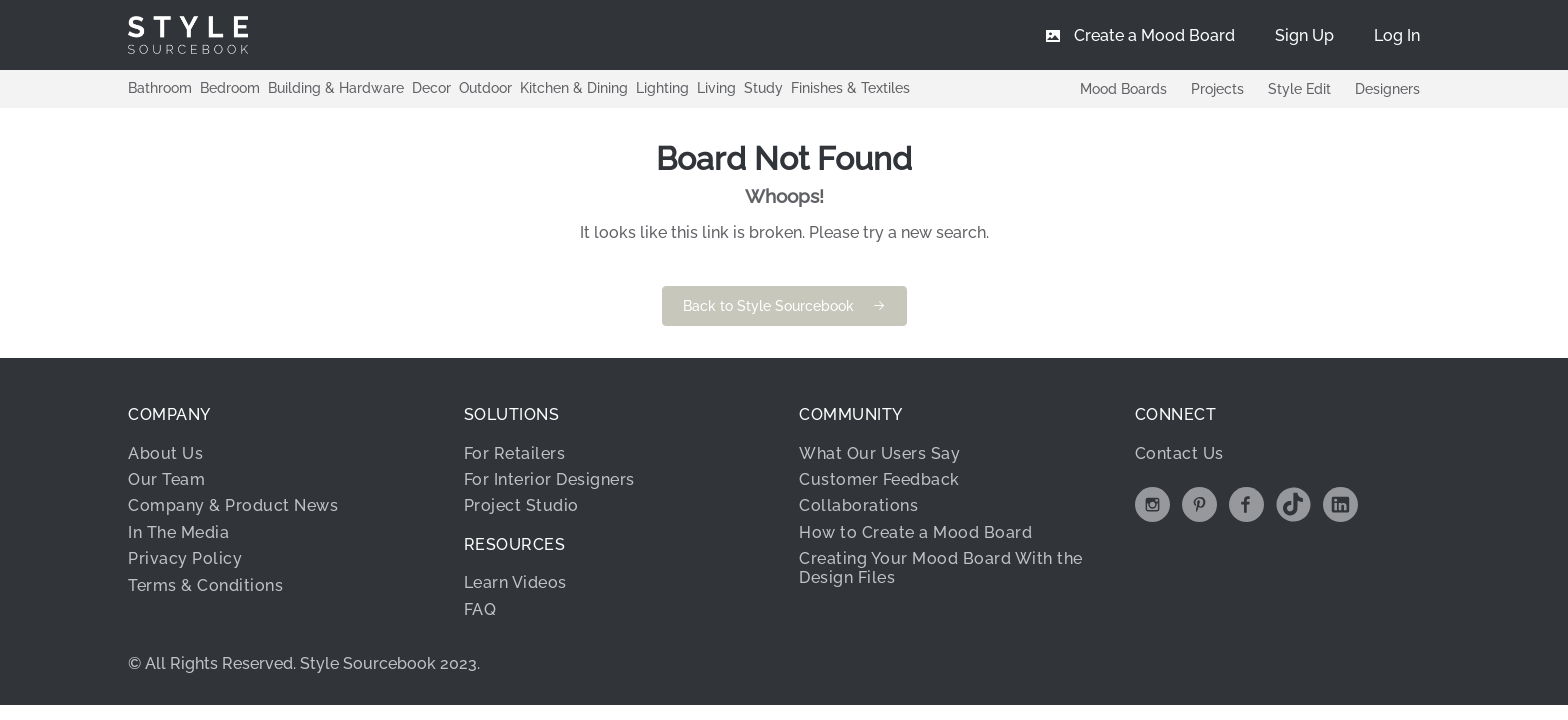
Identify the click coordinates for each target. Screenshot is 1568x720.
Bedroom (230, 88)
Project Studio (521, 505)
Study (763, 88)
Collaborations (858, 505)
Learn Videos (515, 582)
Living (716, 88)
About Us (165, 453)
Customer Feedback (879, 479)
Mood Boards (1123, 89)
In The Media (178, 532)
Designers (1387, 89)
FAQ (480, 609)
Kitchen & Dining (574, 88)
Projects (1217, 89)
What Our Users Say (879, 453)
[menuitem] (1397, 35)
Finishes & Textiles (850, 88)
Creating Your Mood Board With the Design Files (941, 567)
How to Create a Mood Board (915, 532)
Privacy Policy (185, 558)
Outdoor (485, 88)
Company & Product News (233, 505)
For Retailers (515, 453)
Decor (431, 88)
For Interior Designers (549, 479)
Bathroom (160, 88)
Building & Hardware (336, 88)
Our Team (166, 479)
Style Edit (1299, 89)
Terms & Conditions (205, 585)
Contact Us (1179, 453)
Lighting (662, 88)
